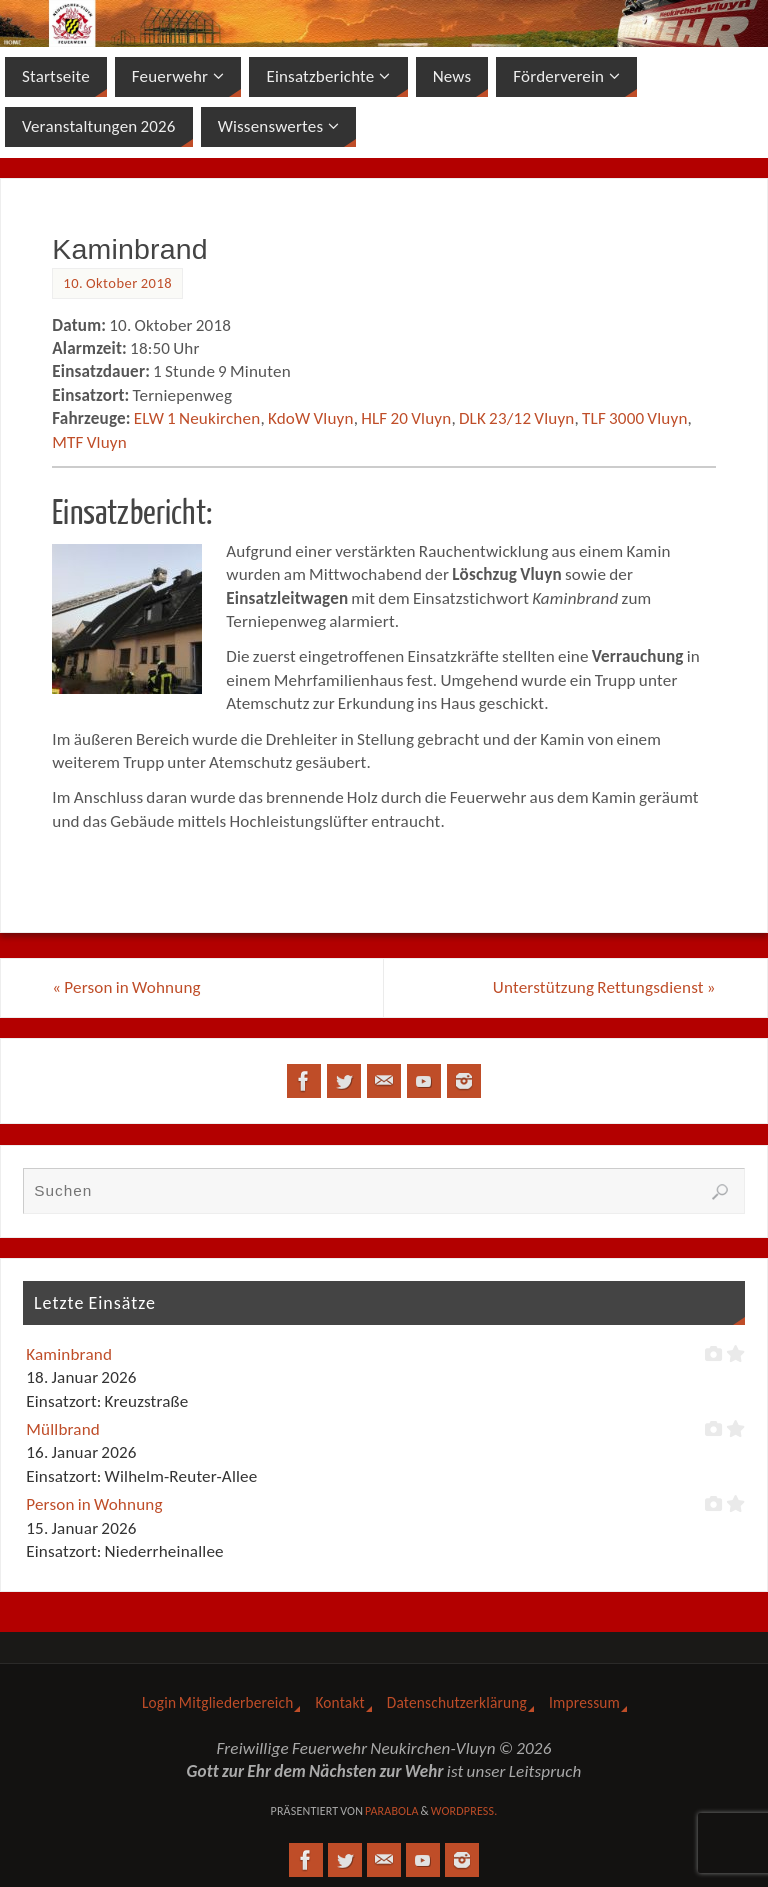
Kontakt (339, 1702)
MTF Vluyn (89, 442)
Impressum (584, 1702)
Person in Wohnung (126, 987)
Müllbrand (63, 1429)
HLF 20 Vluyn (406, 418)
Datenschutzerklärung (457, 1702)
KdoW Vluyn (311, 418)
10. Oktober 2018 (117, 283)
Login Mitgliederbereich (218, 1702)
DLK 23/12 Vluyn (517, 418)
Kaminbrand (69, 1354)
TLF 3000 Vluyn (635, 418)
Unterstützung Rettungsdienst (604, 987)
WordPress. (464, 1811)
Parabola (392, 1811)
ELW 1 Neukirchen (197, 418)
